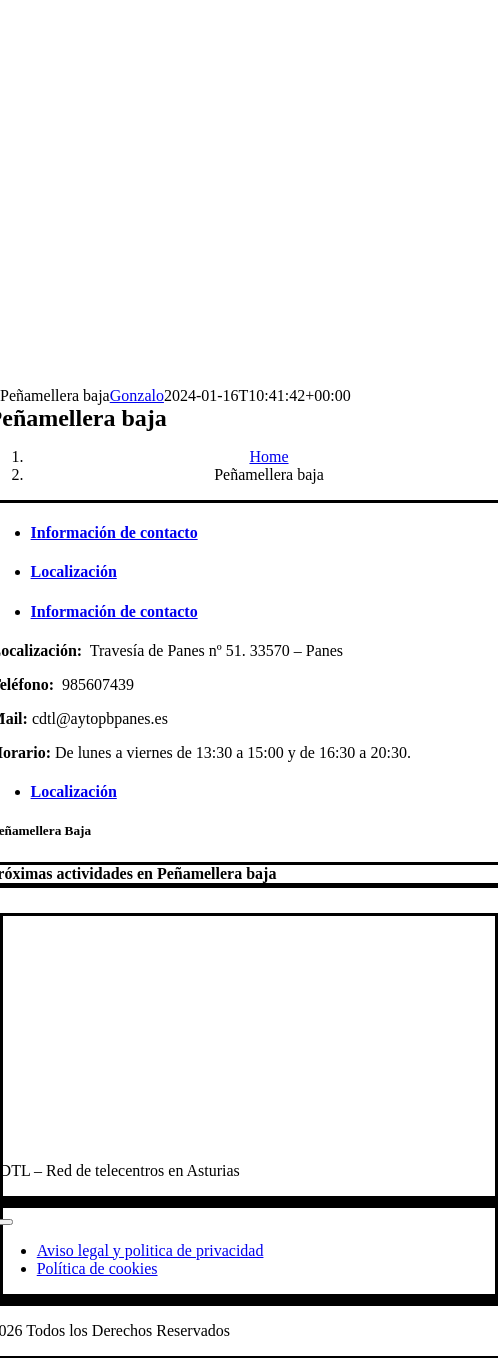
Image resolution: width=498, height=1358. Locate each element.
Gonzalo (137, 395)
